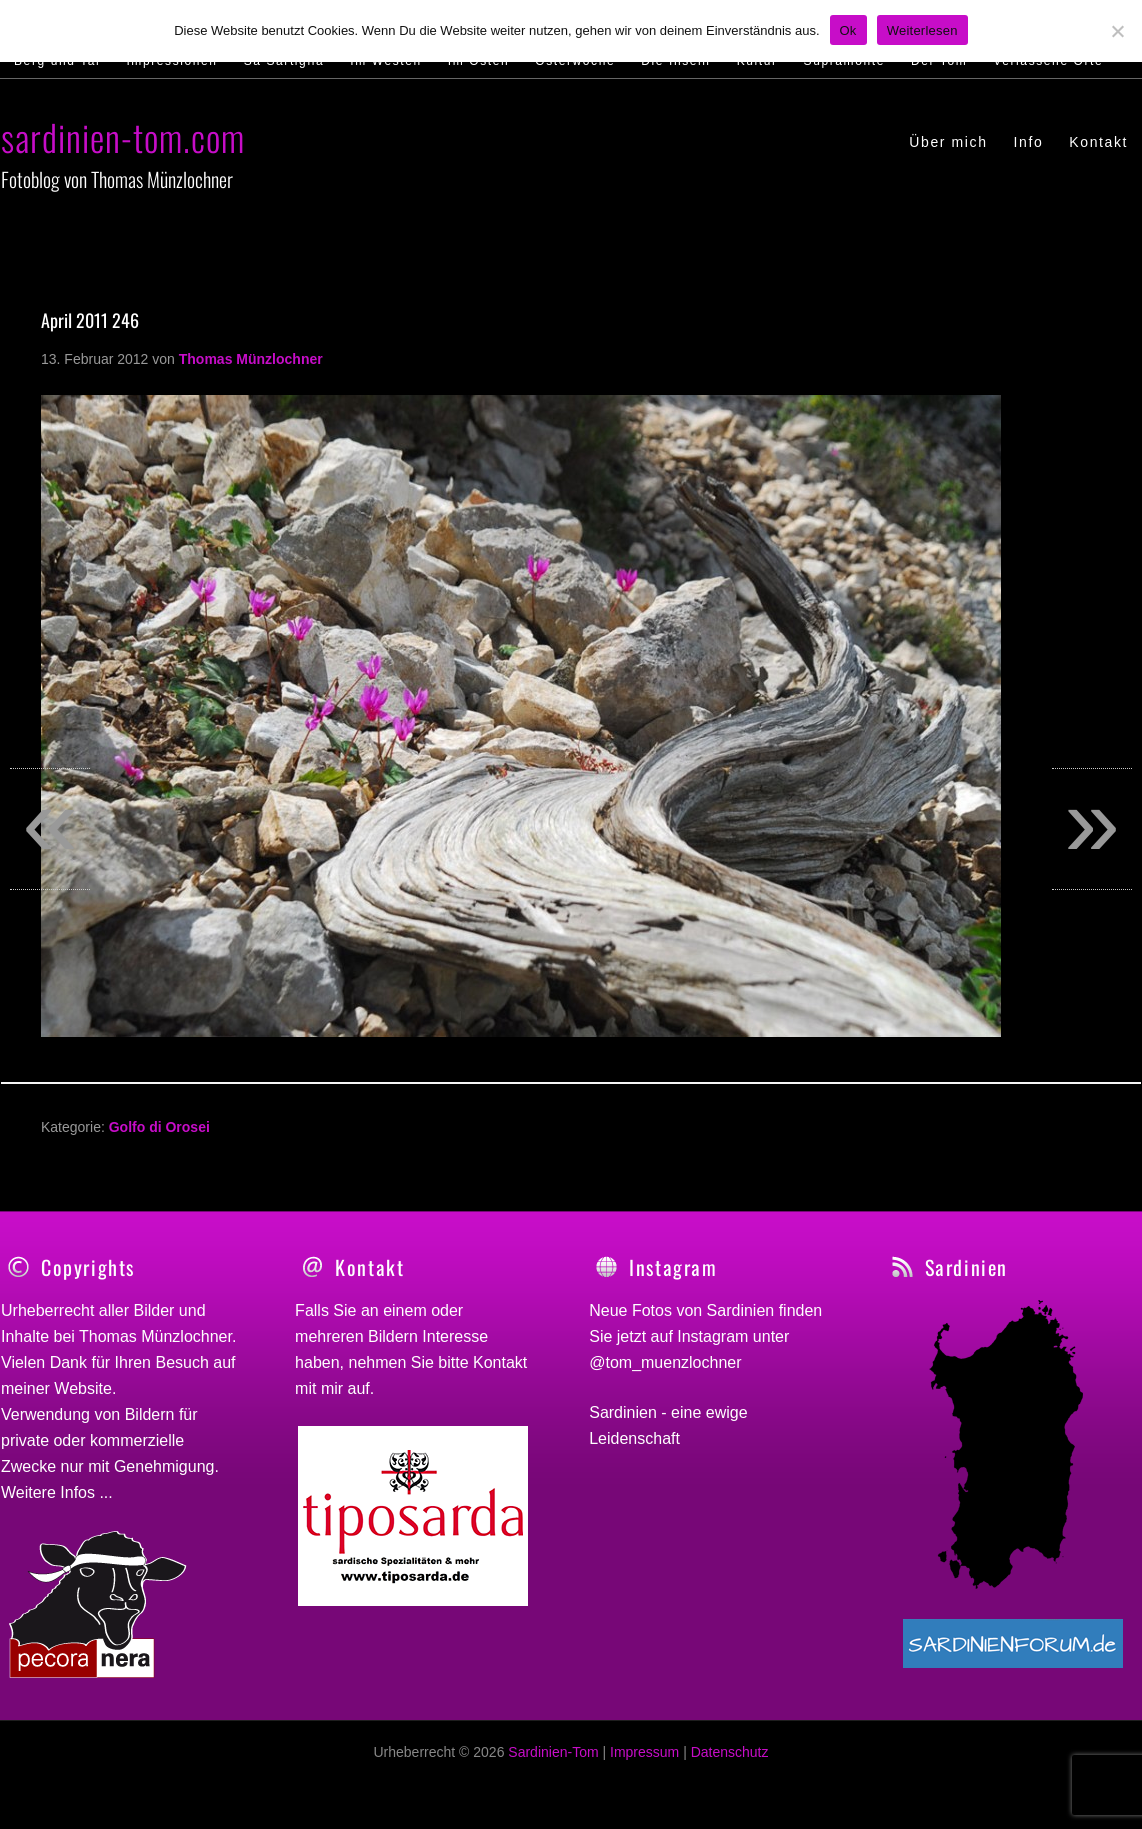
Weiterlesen (922, 30)
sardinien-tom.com (123, 136)
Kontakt (500, 1362)
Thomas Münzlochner (155, 1336)
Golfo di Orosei (159, 1127)
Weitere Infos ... (57, 1492)
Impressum (644, 1763)
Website (83, 1388)
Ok (848, 30)
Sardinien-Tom (553, 1763)
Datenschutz (730, 1763)
